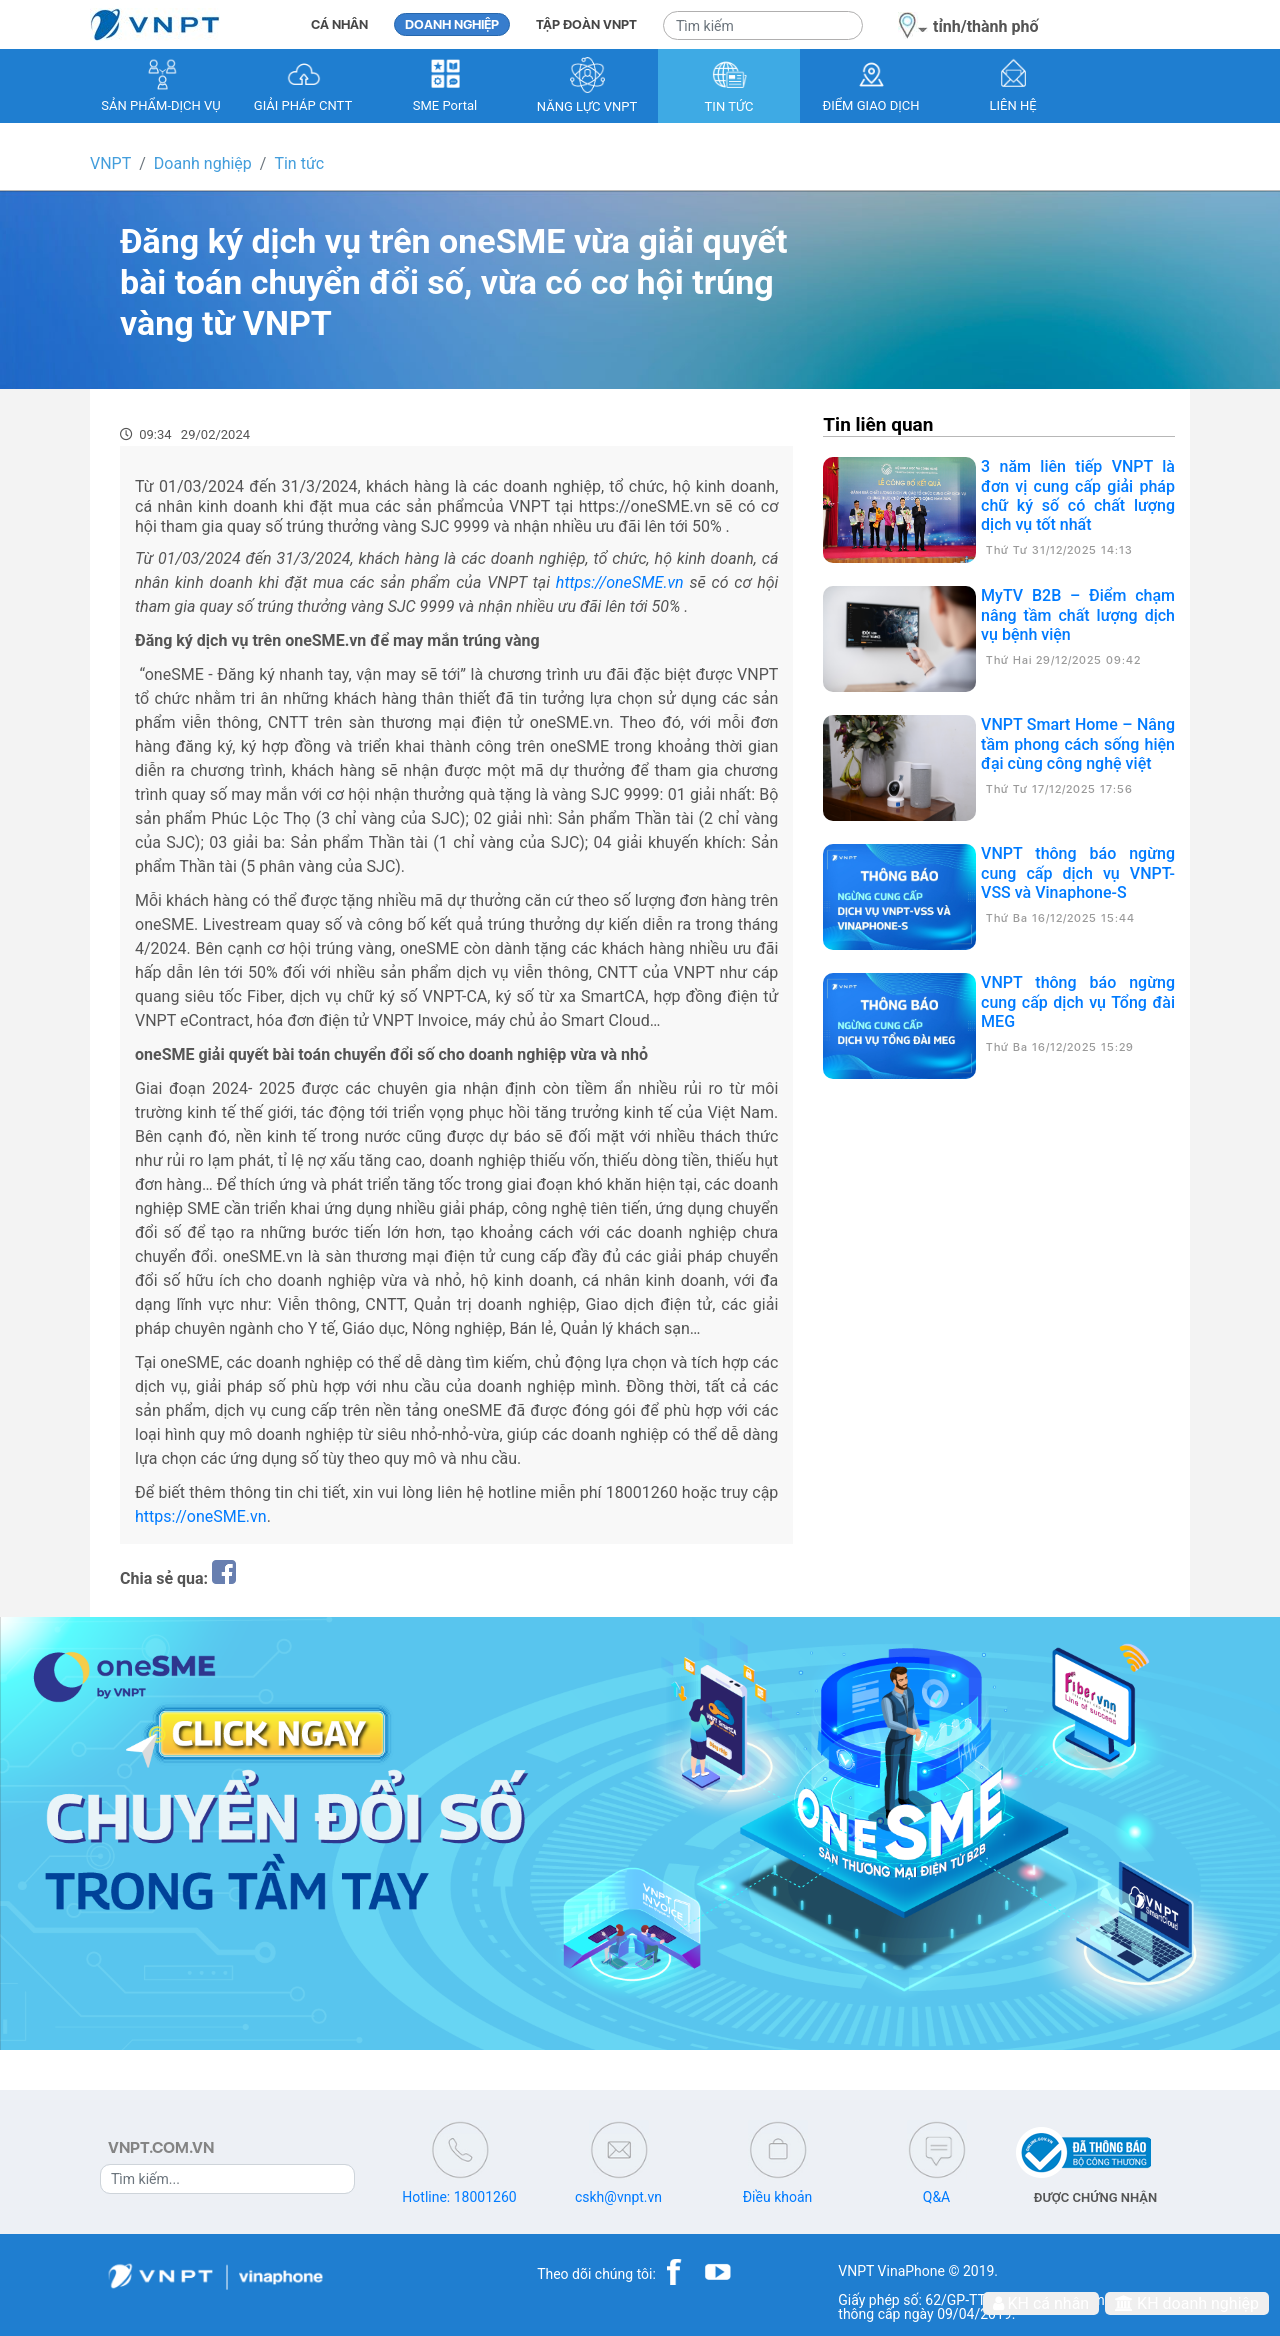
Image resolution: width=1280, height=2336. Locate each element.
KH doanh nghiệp (1187, 2303)
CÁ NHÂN (339, 24)
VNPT (110, 163)
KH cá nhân (1041, 2303)
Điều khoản (778, 2197)
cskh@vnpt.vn (618, 2197)
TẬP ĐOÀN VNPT (586, 24)
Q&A (936, 2197)
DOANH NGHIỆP (452, 24)
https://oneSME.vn (201, 1516)
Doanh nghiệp (203, 163)
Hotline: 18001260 (459, 2197)
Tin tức (299, 163)
